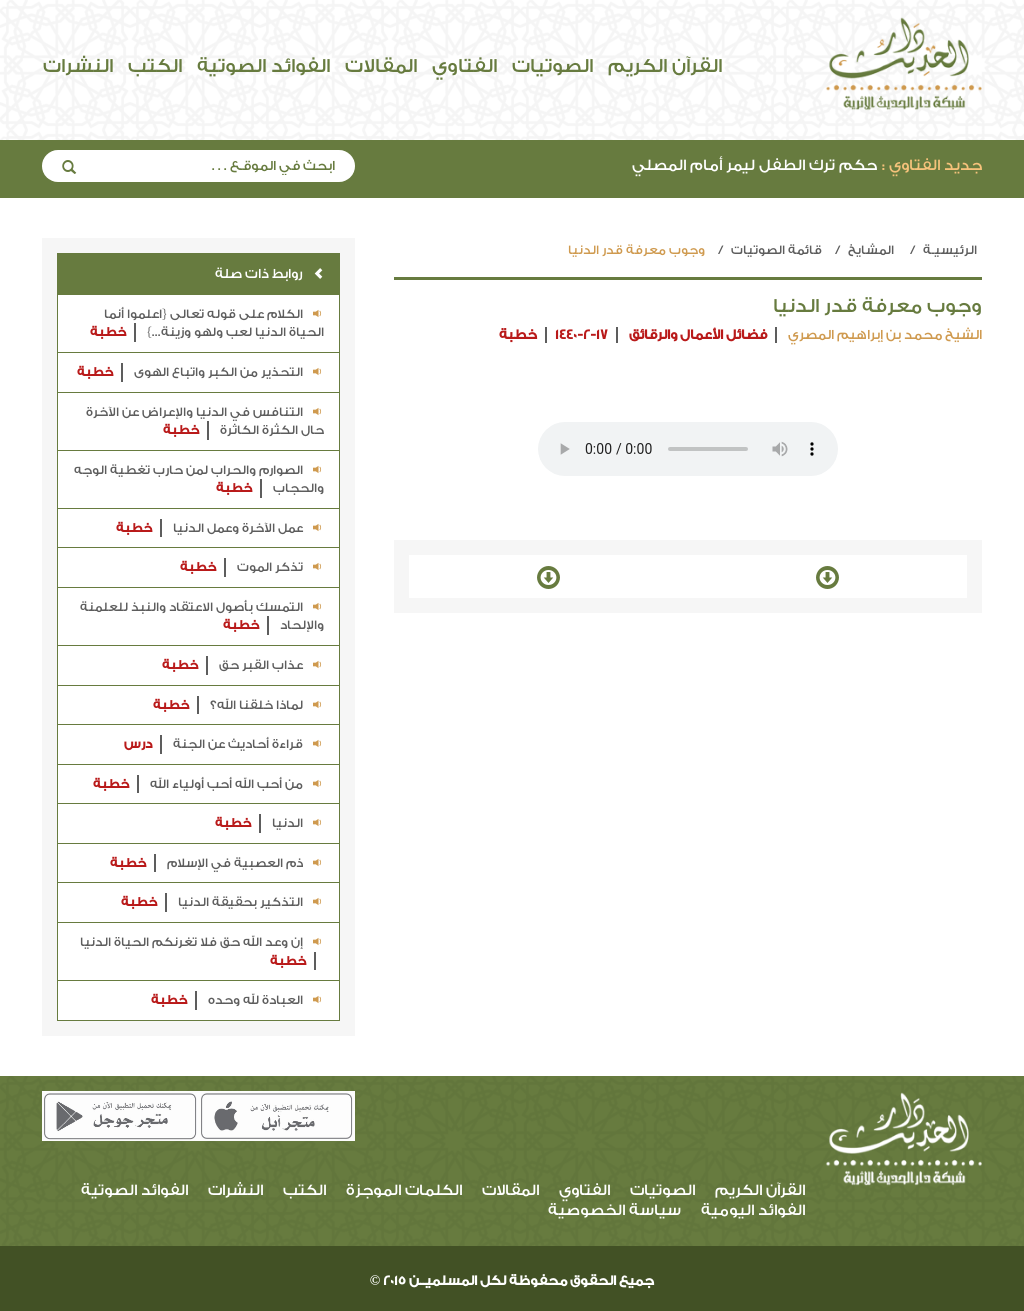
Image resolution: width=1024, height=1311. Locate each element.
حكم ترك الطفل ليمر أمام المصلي (807, 165)
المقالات (381, 66)
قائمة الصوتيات (776, 250)
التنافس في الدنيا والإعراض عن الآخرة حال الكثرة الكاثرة (205, 422)
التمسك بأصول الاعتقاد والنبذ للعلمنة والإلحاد (202, 617)
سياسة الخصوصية (614, 1210)
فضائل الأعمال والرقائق (698, 334)
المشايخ (871, 250)
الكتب (155, 66)
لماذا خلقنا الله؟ (238, 705)
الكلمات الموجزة (404, 1190)
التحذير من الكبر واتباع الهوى (200, 372)
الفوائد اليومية (753, 1210)
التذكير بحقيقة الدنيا (222, 902)
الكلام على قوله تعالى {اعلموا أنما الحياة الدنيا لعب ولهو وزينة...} (207, 324)
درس (138, 744)
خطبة (518, 334)
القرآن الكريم (665, 66)
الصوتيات (552, 66)
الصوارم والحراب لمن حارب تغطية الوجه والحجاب (199, 480)
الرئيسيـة (950, 250)
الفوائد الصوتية (263, 66)
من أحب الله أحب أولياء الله (208, 784)
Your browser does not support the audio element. (688, 449)
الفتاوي (464, 66)
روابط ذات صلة (269, 273)
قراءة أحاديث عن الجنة (224, 744)
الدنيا (269, 823)
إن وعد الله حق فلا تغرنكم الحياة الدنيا (202, 952)
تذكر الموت (252, 567)
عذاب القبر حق (243, 665)
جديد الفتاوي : (932, 165)
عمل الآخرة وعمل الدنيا (220, 528)
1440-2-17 (581, 334)
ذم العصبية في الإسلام (217, 863)
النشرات (78, 66)
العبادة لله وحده (237, 1000)
